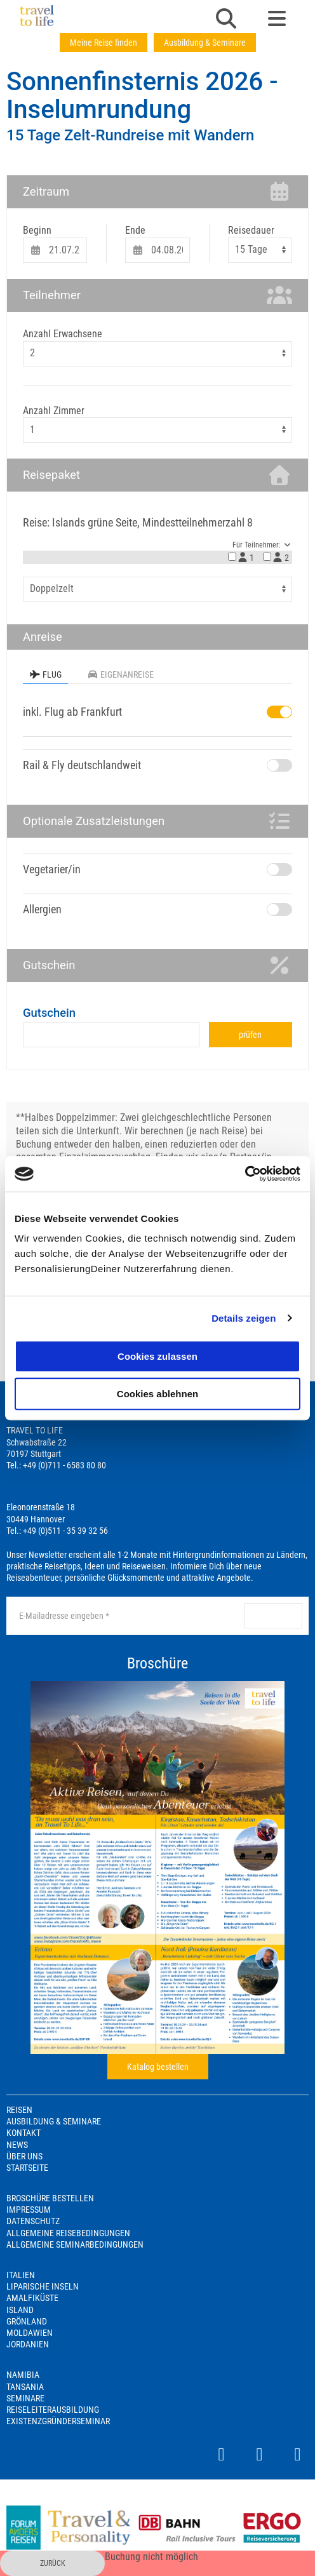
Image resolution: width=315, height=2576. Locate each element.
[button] (226, 19)
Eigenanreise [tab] (120, 674)
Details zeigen (243, 1318)
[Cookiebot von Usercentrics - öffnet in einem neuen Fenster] (244, 1173)
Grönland (26, 2321)
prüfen (250, 1035)
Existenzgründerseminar (58, 2421)
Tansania (25, 2387)
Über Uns (24, 2156)
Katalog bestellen (158, 2067)
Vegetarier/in (52, 869)
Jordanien (27, 2344)
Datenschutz (33, 2221)
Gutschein (49, 1012)
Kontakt (23, 2133)
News (17, 2145)
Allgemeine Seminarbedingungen (75, 2244)
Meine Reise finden (103, 42)
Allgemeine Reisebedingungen (68, 2233)
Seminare (25, 2398)
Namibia (22, 2375)
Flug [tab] (45, 674)
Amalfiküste (32, 2298)
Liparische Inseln (42, 2286)
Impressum (28, 2209)
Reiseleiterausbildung (52, 2410)
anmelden (273, 1616)
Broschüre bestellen (50, 2198)
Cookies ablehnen (157, 1393)
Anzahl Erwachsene (62, 334)
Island (20, 2310)
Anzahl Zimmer (53, 411)
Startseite (27, 2168)
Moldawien (29, 2333)
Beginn (37, 230)
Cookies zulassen (157, 1356)
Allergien (42, 909)
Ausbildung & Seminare (205, 42)
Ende (135, 230)
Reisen (19, 2110)
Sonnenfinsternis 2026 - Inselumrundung (142, 95)
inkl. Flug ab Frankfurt (72, 711)
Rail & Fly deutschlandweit (82, 765)
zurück (52, 2563)
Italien (20, 2275)
